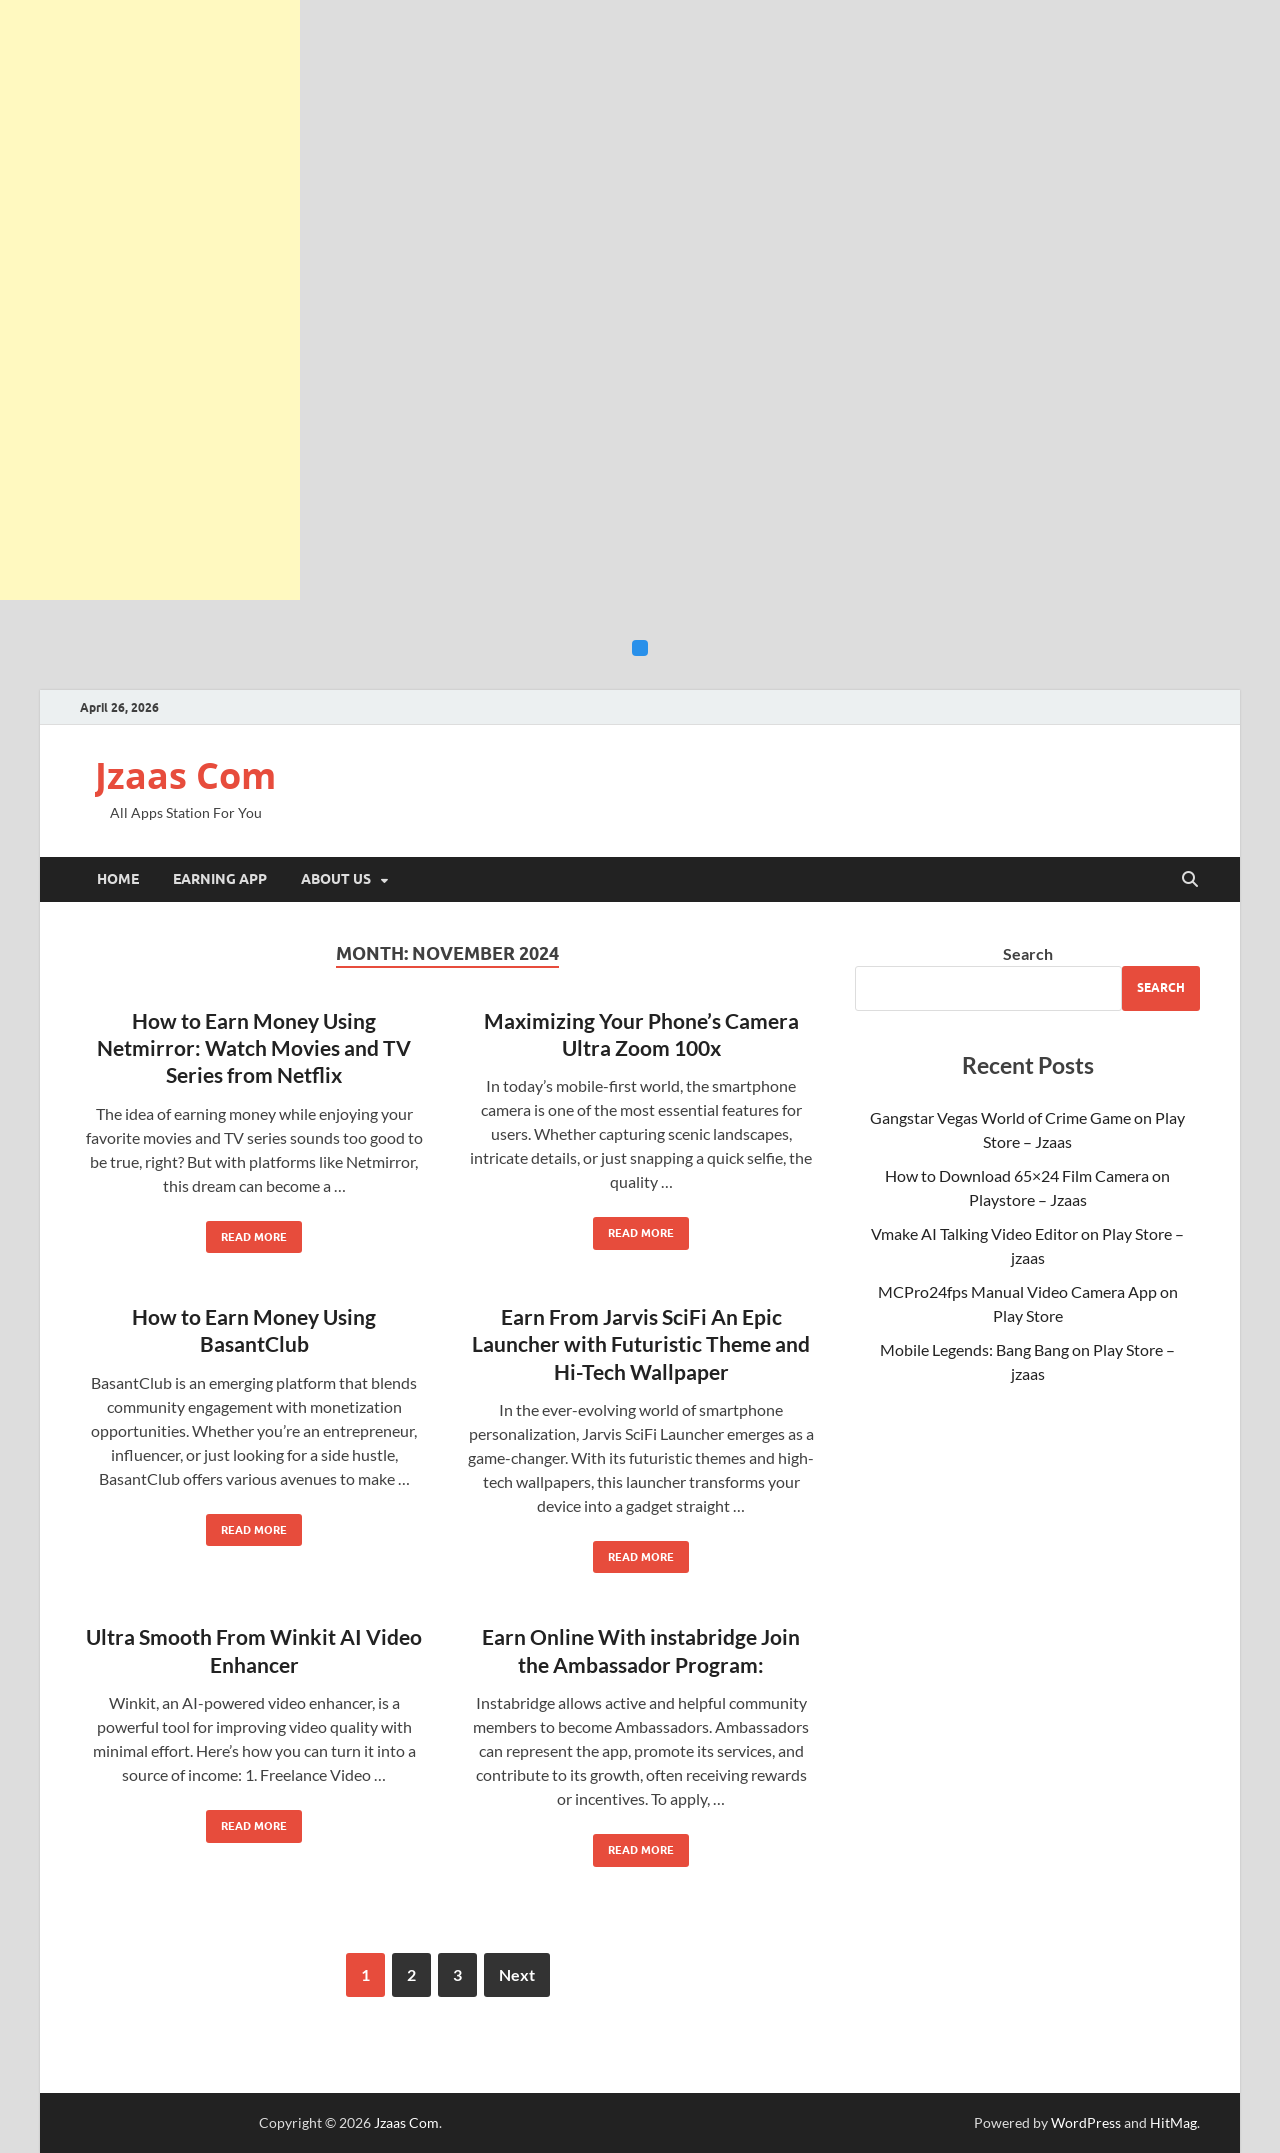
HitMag (1173, 2122)
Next (517, 1974)
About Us (336, 879)
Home (118, 879)
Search (1028, 953)
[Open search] (1190, 880)
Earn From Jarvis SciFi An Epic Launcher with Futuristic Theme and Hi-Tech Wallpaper (641, 1344)
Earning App (220, 879)
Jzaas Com (185, 775)
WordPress (1086, 2122)
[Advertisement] (150, 300)
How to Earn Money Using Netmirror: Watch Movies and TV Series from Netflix (254, 1048)
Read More (246, 1232)
